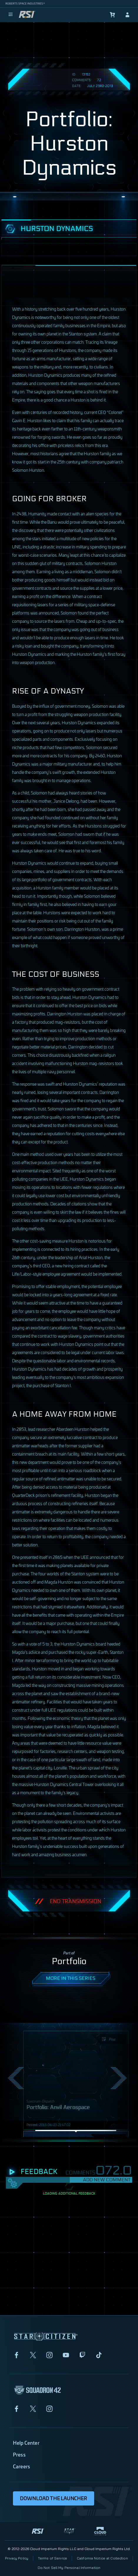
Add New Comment (106, 2179)
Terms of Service (52, 2558)
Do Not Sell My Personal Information (69, 2567)
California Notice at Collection (102, 2558)
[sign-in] (127, 15)
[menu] (10, 15)
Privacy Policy (16, 2558)
